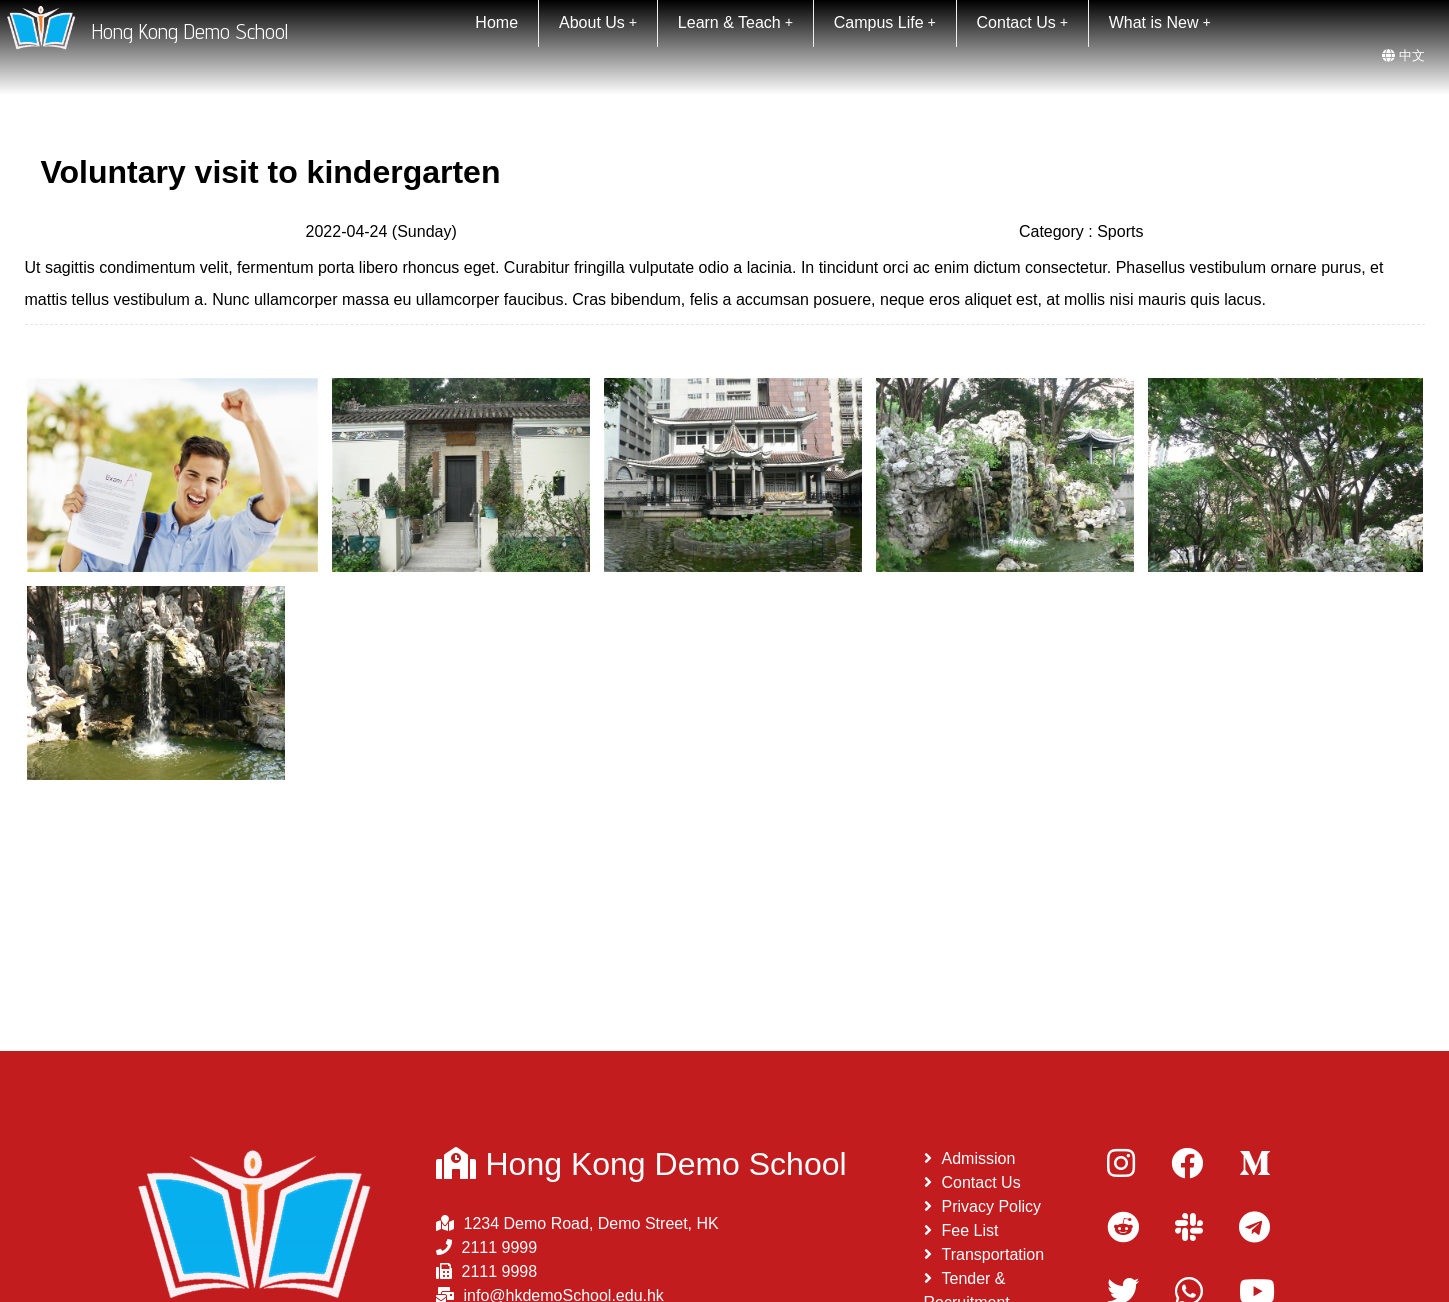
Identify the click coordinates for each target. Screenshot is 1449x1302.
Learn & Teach (735, 22)
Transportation (984, 1254)
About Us (598, 22)
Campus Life (885, 22)
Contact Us (1022, 22)
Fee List (961, 1230)
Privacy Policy (983, 1206)
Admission (970, 1158)
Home (496, 22)
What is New (1160, 22)
